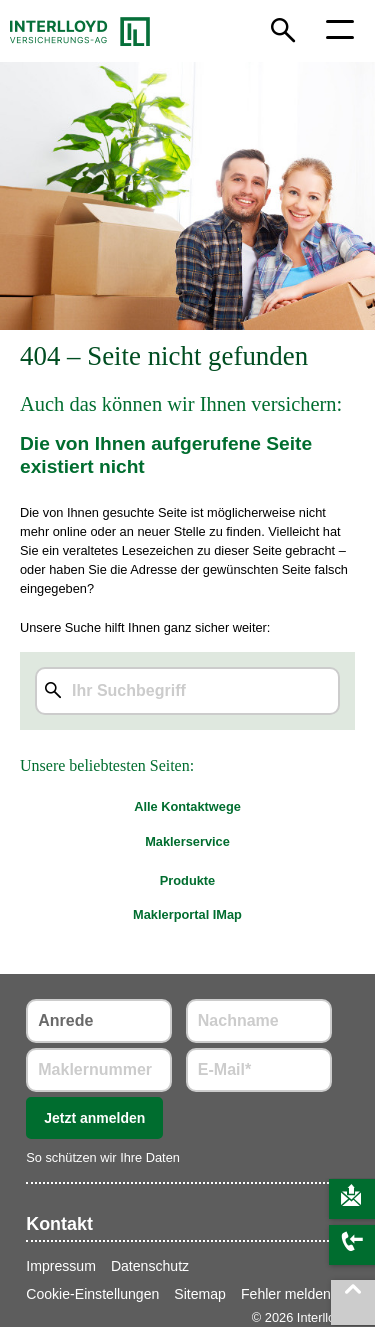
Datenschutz (150, 1266)
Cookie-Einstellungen (92, 1294)
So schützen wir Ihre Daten (103, 1157)
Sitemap (200, 1294)
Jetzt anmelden (94, 1118)
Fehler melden (286, 1294)
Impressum (61, 1266)
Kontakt (59, 1224)
